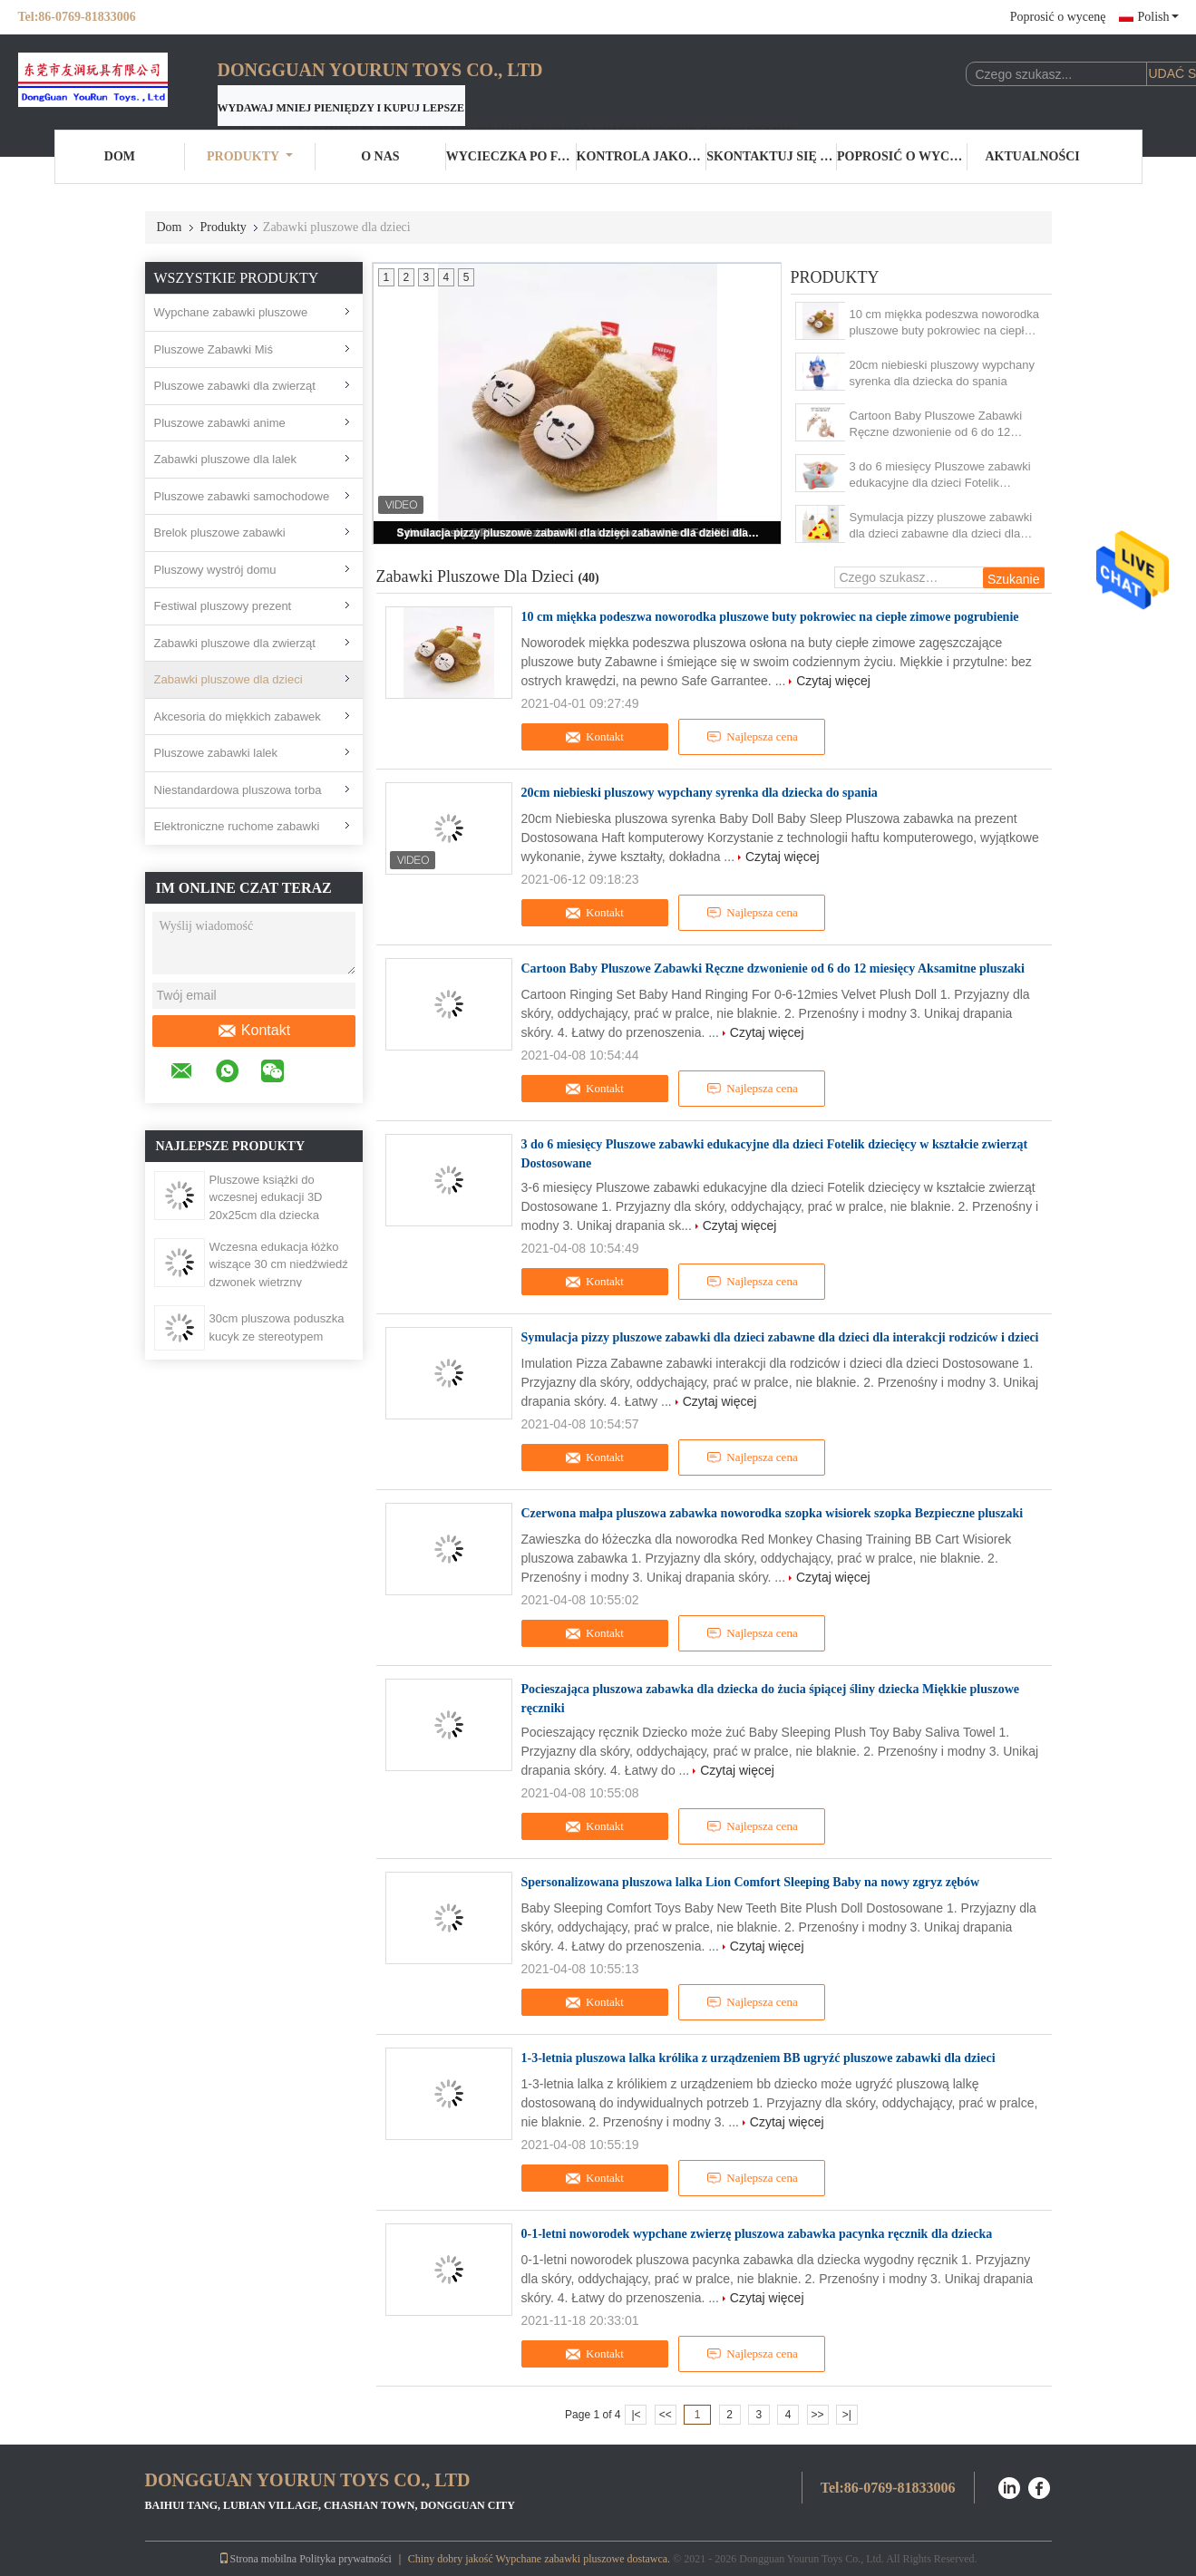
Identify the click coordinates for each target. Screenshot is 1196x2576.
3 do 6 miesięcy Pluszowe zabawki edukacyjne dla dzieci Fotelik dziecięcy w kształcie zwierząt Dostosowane (940, 475)
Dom (119, 156)
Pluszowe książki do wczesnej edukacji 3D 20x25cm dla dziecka (266, 1197)
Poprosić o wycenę (1058, 17)
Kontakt (253, 1030)
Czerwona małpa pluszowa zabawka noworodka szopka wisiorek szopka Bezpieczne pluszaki (772, 1513)
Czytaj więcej (833, 680)
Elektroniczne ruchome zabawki (237, 826)
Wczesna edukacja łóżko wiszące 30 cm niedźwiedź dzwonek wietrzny (278, 1264)
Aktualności (1033, 156)
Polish (1157, 17)
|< (635, 2414)
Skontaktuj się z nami (771, 156)
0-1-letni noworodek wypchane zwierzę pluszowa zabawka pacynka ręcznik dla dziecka (757, 2234)
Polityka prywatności (345, 2558)
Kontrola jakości (642, 156)
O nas (380, 156)
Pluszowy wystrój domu (215, 569)
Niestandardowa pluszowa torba (238, 790)
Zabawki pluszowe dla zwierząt (235, 643)
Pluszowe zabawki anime (220, 423)
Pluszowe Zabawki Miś (214, 349)
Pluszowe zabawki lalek (216, 753)
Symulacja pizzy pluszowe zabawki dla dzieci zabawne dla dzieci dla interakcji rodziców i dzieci (578, 533)
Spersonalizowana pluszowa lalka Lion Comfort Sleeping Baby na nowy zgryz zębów (750, 1882)
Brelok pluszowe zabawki (220, 532)
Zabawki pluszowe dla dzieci (228, 679)
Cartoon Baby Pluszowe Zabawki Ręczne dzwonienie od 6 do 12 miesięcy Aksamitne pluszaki (936, 425)
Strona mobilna (258, 2558)
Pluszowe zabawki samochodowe (242, 496)
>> (818, 2414)
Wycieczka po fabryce (511, 156)
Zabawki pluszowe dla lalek (225, 459)
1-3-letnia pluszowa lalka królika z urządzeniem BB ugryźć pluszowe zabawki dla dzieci (758, 2058)
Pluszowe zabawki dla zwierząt (235, 385)
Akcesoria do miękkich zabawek (237, 716)
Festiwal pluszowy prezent (223, 606)
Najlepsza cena (751, 737)
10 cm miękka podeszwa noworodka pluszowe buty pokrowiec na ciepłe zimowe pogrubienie (945, 323)
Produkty (250, 156)
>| (846, 2414)
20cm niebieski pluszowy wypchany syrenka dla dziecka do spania (942, 373)
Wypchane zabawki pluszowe (231, 312)
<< (665, 2414)
